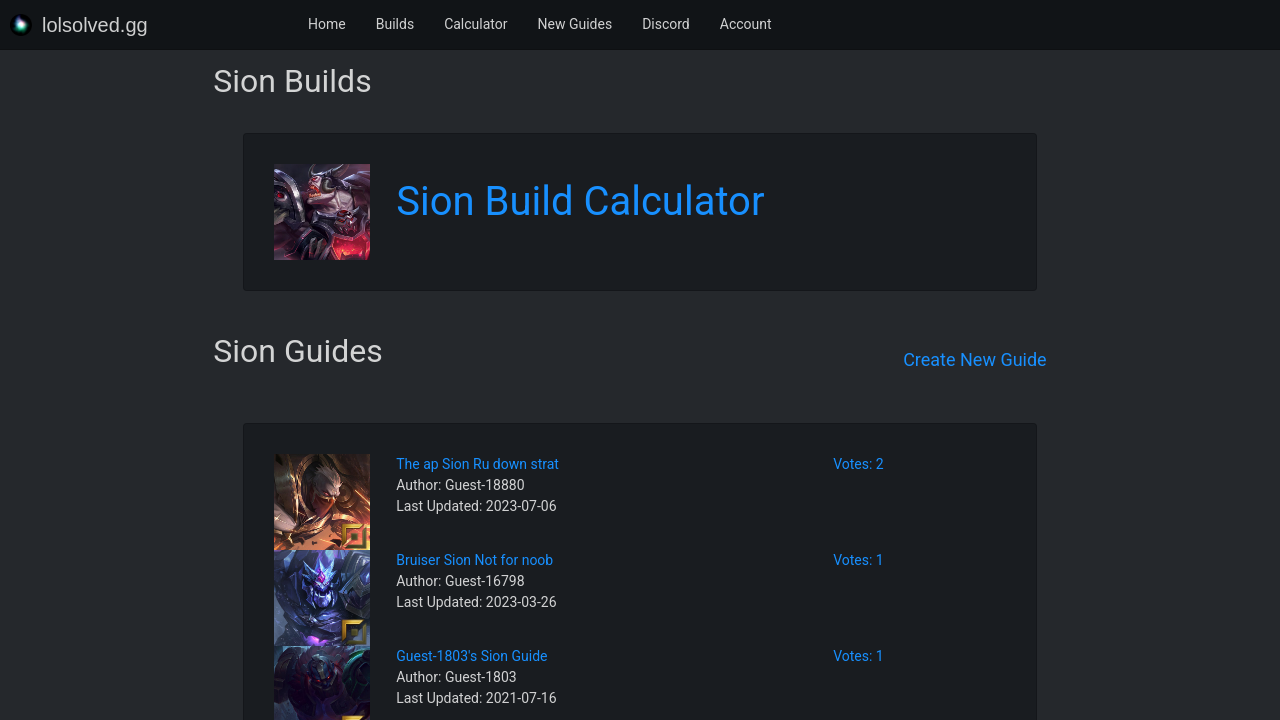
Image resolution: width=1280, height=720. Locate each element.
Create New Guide (975, 359)
